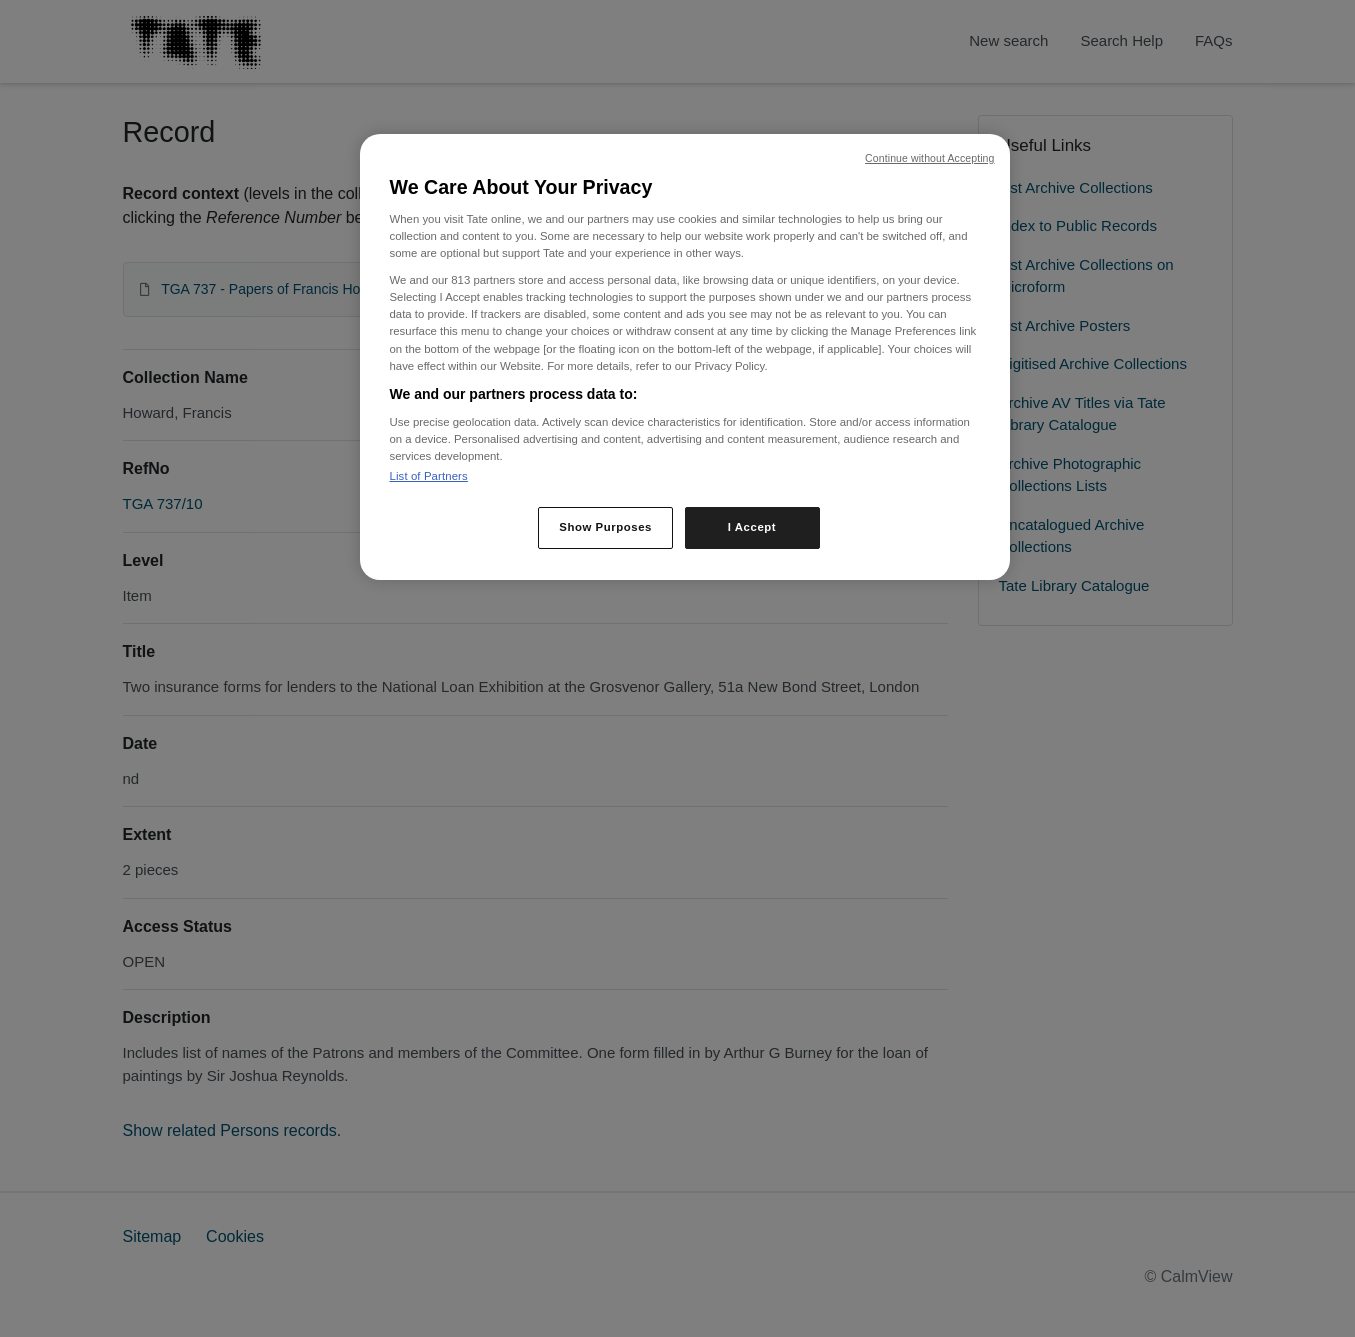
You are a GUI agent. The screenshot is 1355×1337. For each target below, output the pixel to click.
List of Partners (429, 476)
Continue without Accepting (929, 158)
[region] (685, 357)
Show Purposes (605, 527)
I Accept (752, 527)
